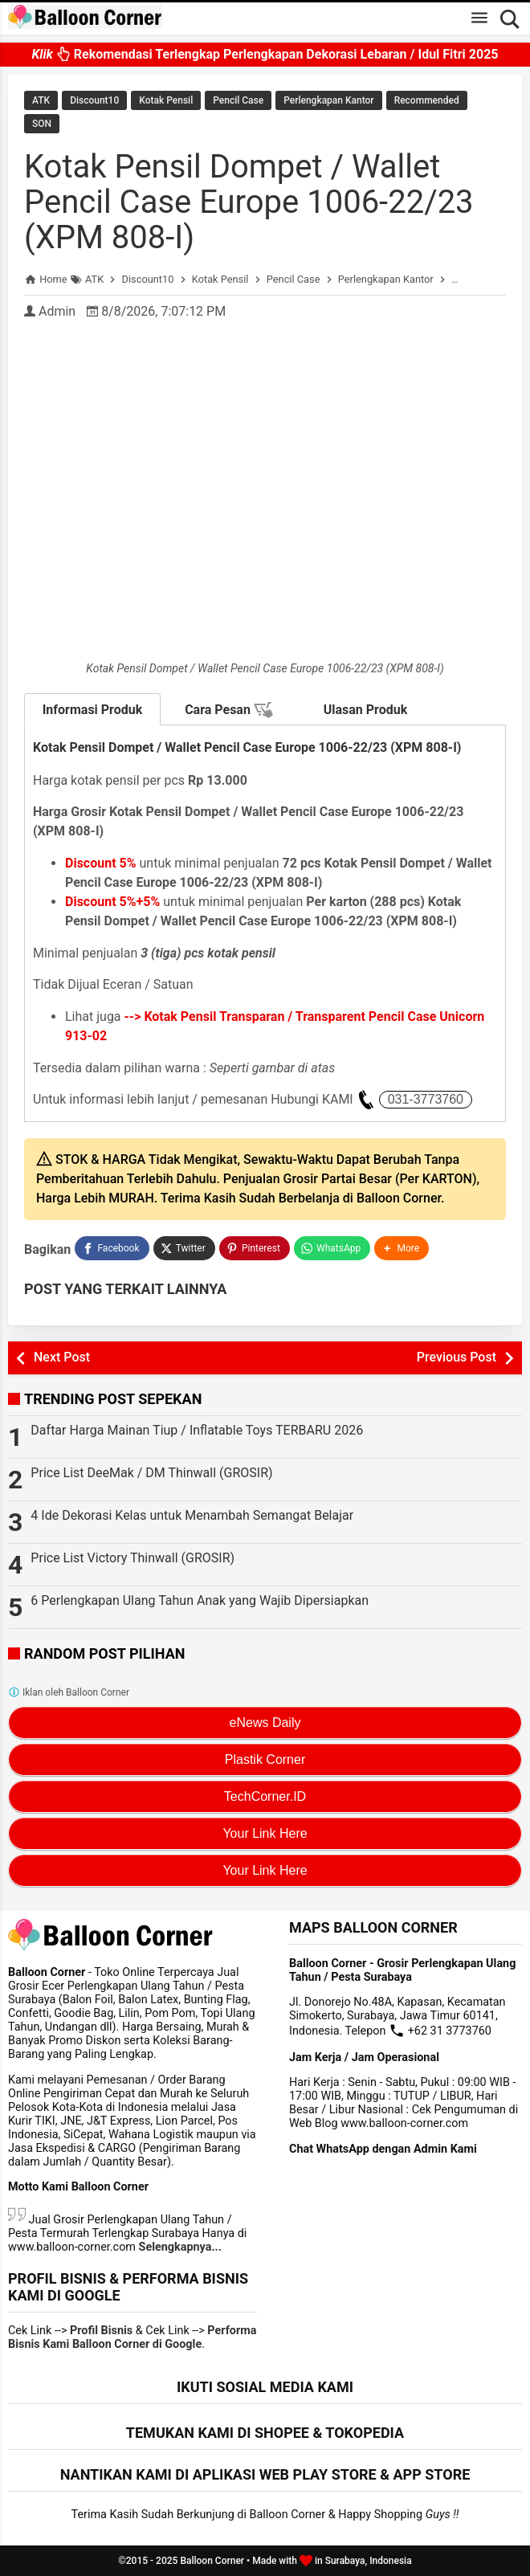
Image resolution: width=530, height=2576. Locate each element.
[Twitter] (184, 1248)
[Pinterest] (254, 1248)
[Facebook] (112, 1248)
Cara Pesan (229, 710)
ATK (41, 100)
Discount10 (94, 100)
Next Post (62, 1357)
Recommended (426, 100)
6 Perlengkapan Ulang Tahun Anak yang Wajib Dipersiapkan (200, 1600)
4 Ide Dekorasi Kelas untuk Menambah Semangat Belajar (192, 1515)
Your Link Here (264, 1833)
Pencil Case (238, 100)
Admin (57, 311)
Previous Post (456, 1357)
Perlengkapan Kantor (328, 100)
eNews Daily (265, 1722)
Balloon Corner (212, 2560)
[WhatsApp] (332, 1248)
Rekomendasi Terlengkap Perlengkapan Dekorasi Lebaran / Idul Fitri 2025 (264, 50)
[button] (401, 1248)
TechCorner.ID (265, 1796)
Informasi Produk (93, 709)
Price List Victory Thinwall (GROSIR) (132, 1558)
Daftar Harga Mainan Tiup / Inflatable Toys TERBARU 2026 (197, 1430)
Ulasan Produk (366, 709)
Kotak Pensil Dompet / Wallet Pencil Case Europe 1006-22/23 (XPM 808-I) (249, 202)
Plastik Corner (265, 1759)
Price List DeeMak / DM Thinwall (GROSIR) (151, 1472)
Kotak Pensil (166, 100)
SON (41, 123)
